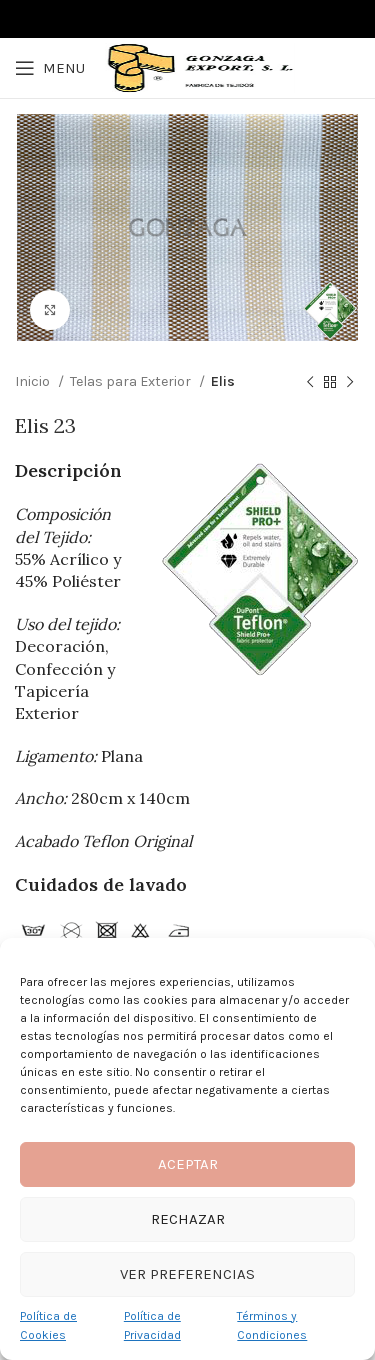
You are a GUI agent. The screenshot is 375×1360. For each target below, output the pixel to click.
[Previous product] (310, 383)
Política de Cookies (48, 1325)
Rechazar (188, 1219)
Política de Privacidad (152, 1325)
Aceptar (188, 1164)
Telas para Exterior (132, 381)
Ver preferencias (187, 1274)
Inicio (34, 381)
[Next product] (350, 383)
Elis (223, 381)
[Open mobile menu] (50, 68)
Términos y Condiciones (272, 1325)
